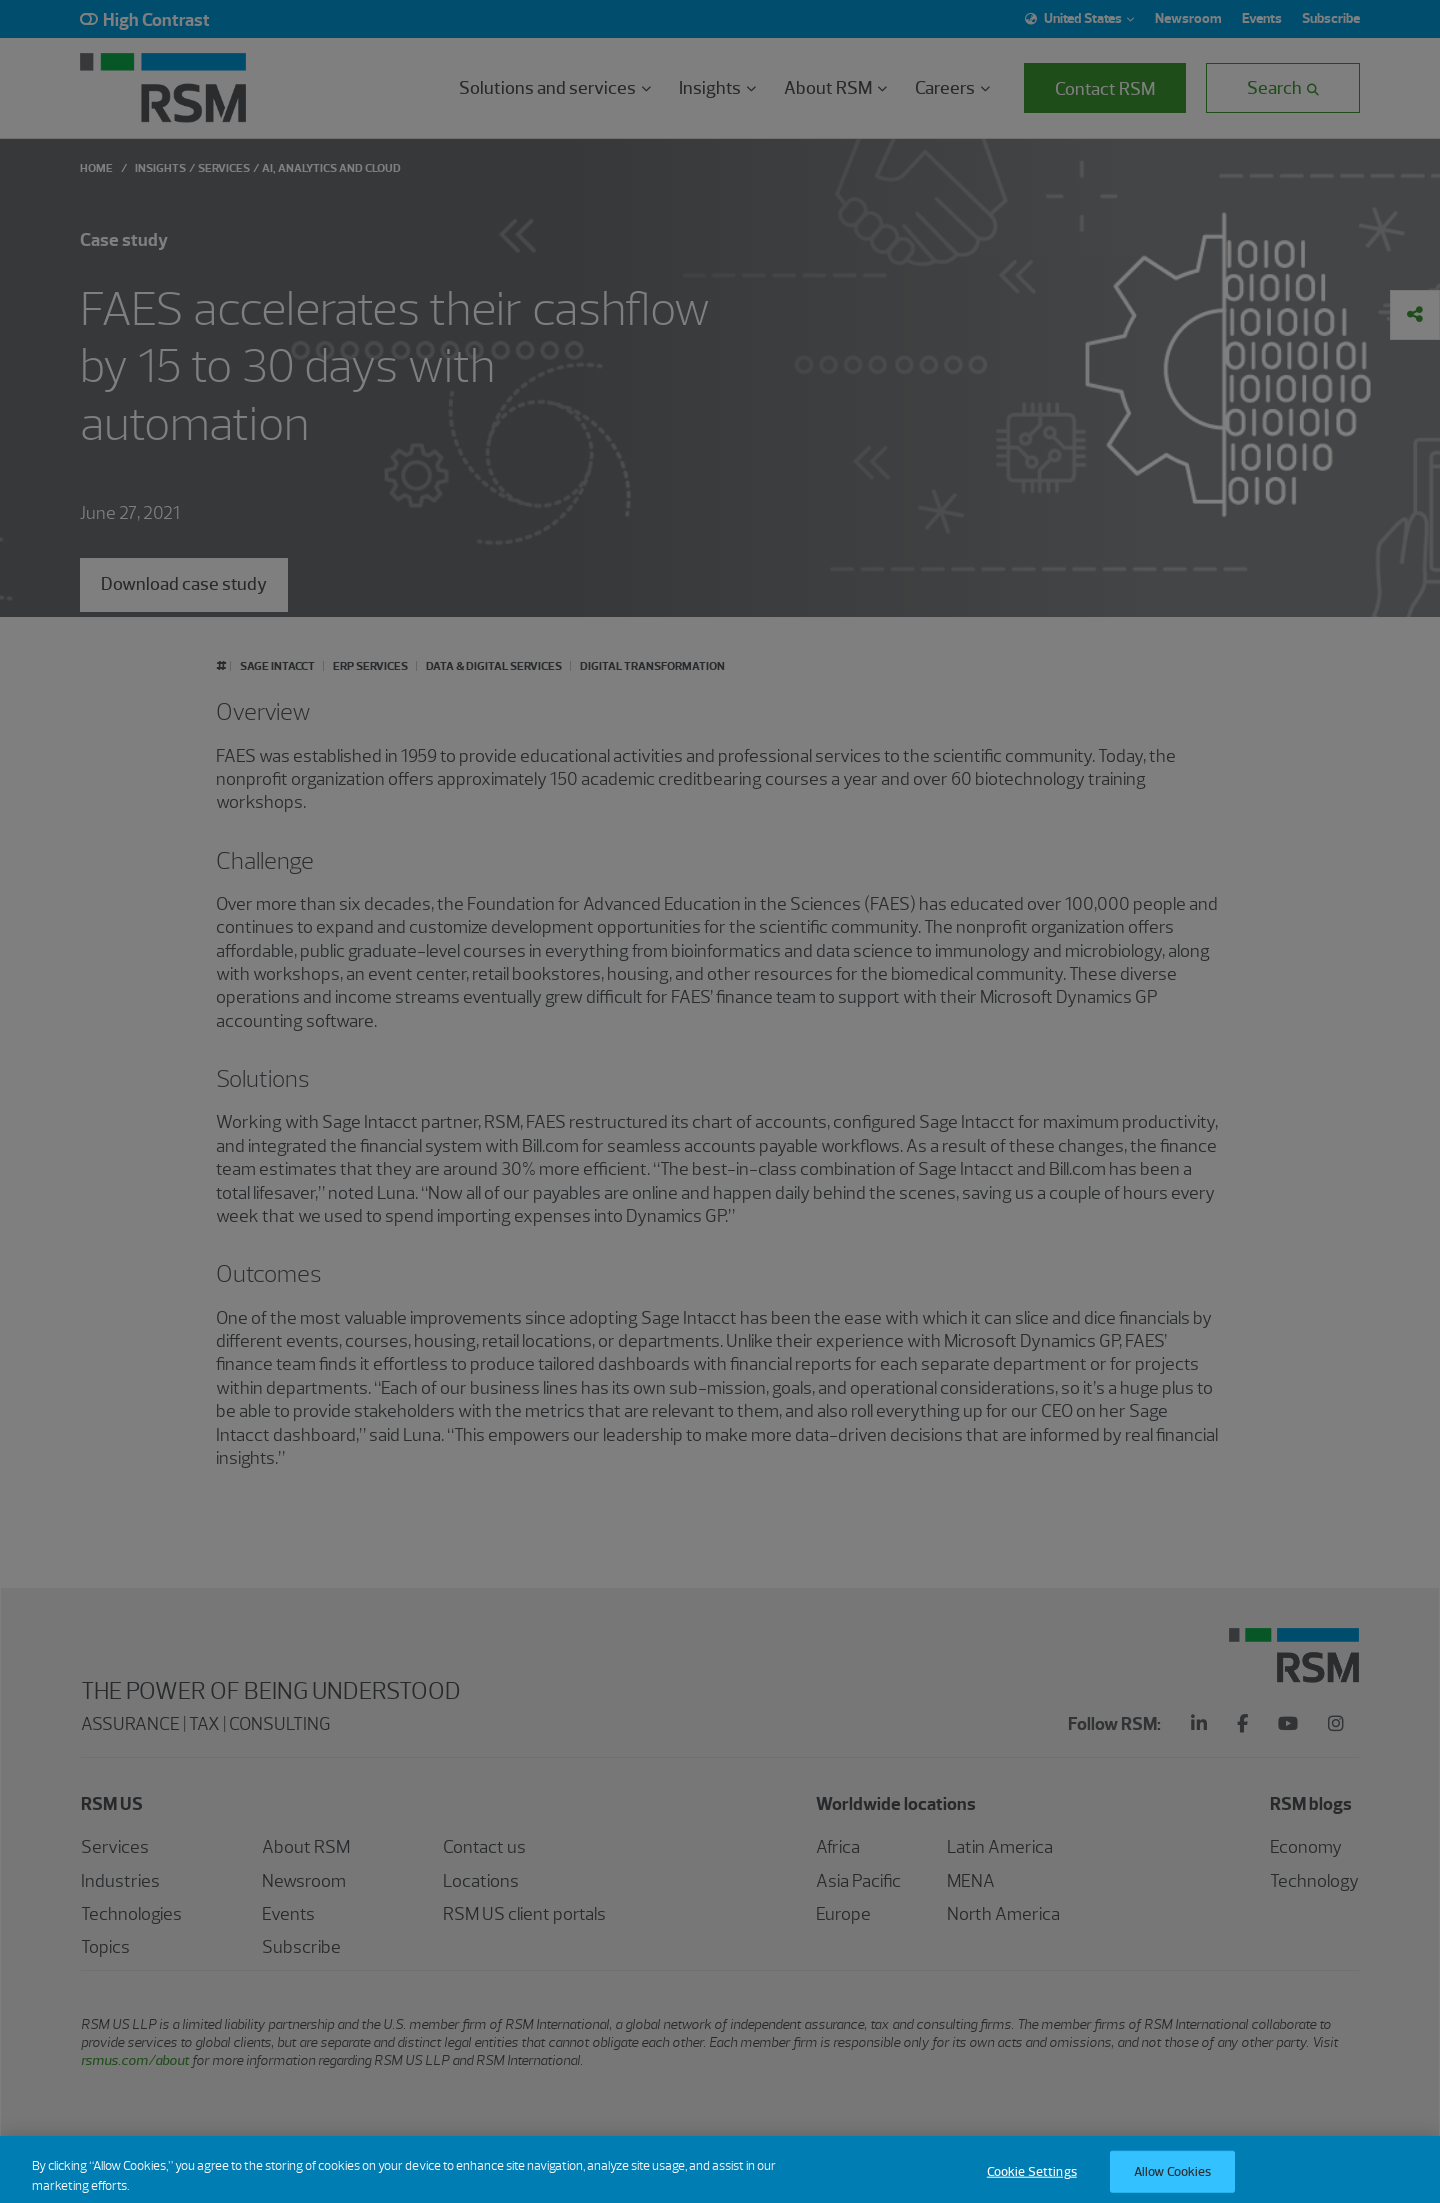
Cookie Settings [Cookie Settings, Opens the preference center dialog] (1032, 2180)
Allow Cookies (1173, 2180)
